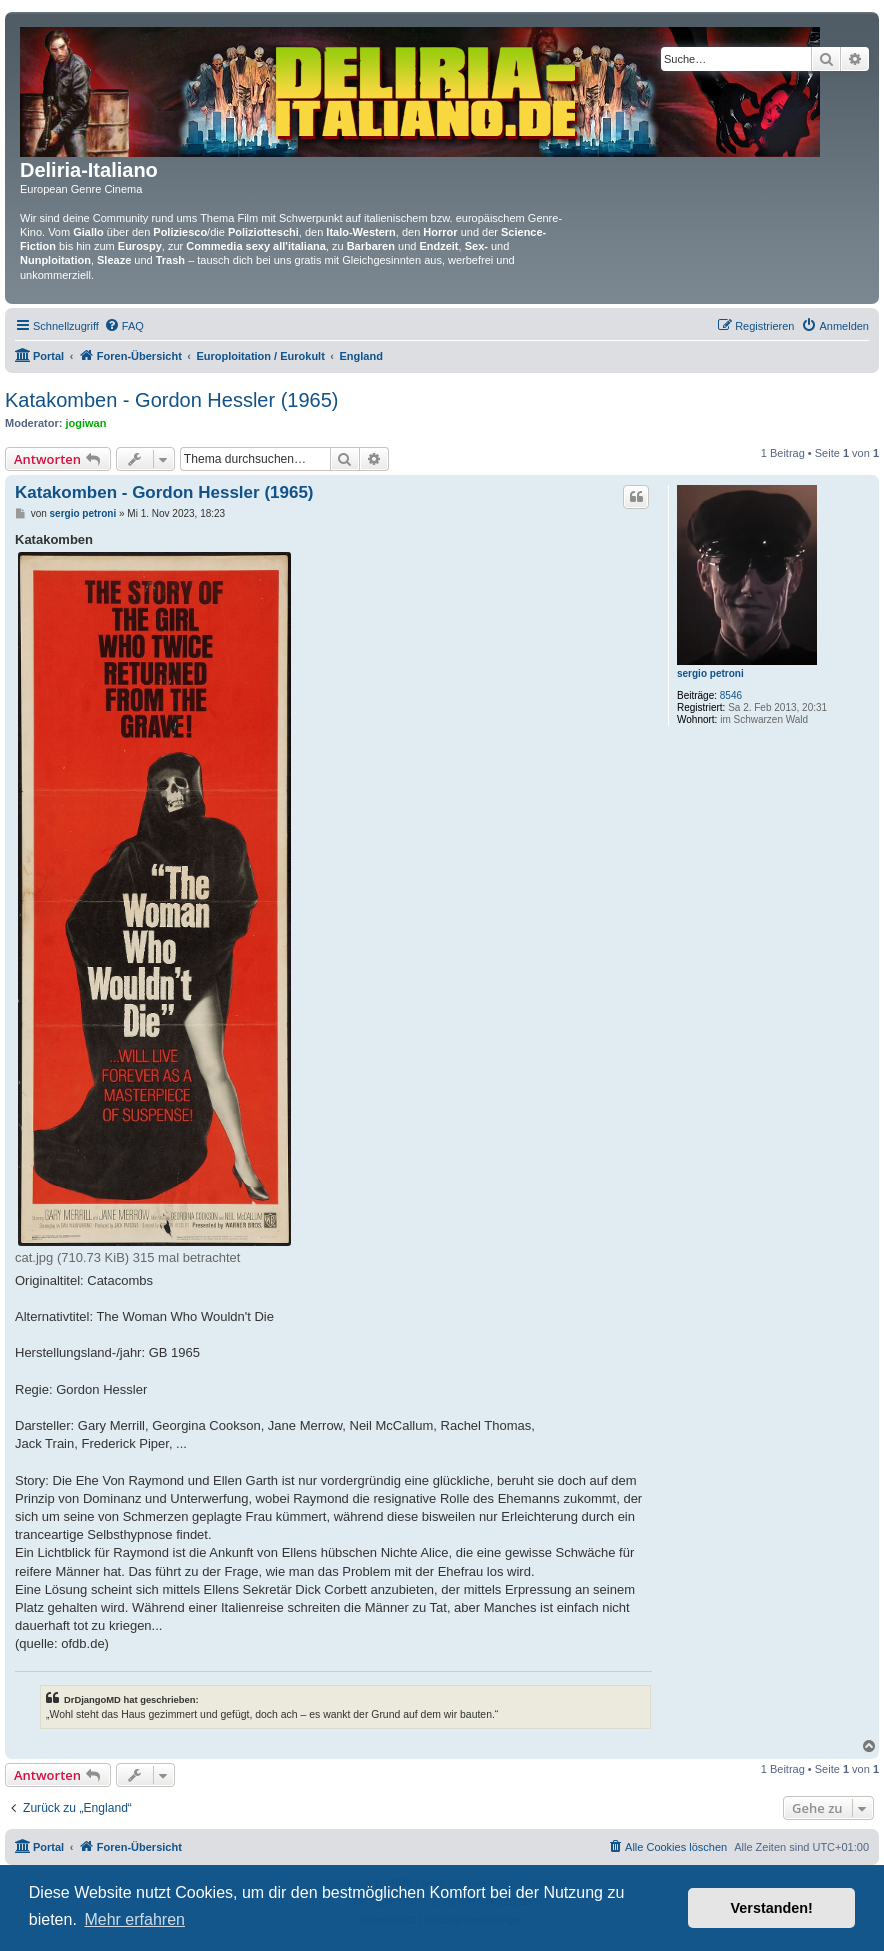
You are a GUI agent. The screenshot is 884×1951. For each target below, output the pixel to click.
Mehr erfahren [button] (134, 1919)
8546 (731, 695)
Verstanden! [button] (772, 1908)
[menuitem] (124, 326)
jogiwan (86, 423)
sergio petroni (710, 673)
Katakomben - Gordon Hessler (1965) (172, 400)
